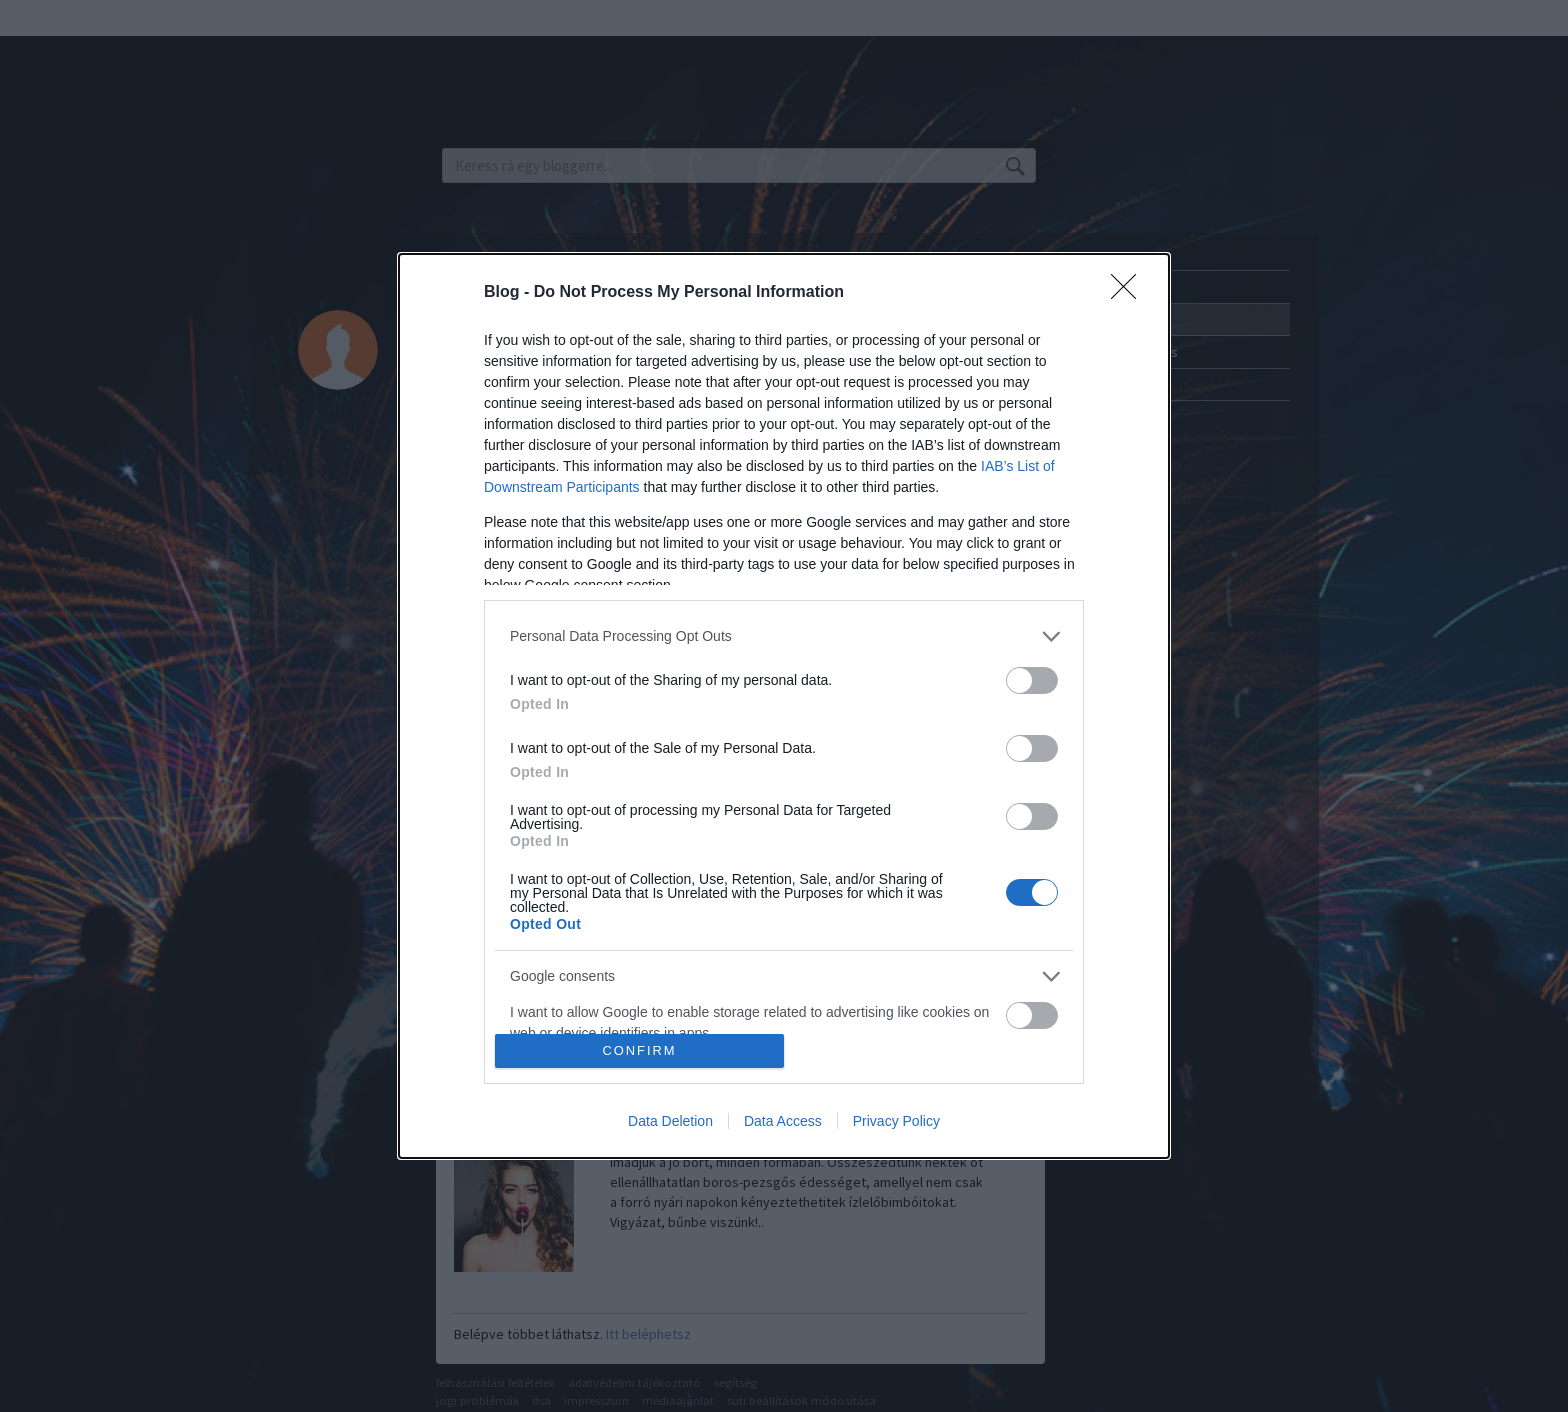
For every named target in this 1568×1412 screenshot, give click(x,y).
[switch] (1032, 680)
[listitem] (784, 636)
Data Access (783, 1121)
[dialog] (784, 706)
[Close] (1130, 293)
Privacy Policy (896, 1121)
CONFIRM (639, 1051)
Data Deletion (670, 1121)
